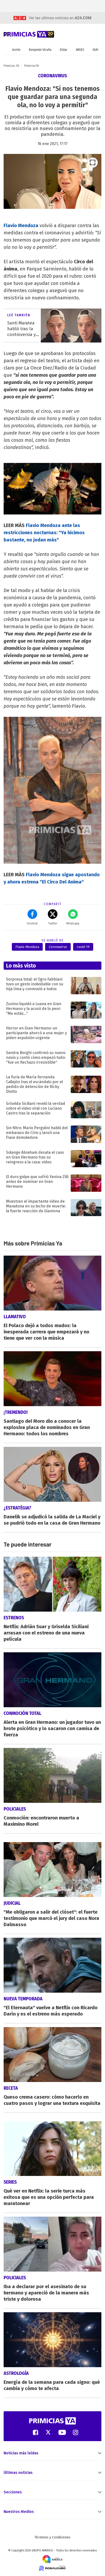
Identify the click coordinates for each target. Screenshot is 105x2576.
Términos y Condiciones (52, 2537)
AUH (95, 50)
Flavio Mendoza (27, 947)
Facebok (32, 917)
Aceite (16, 50)
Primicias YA (11, 65)
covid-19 (83, 947)
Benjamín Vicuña (40, 50)
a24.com (83, 18)
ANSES (80, 50)
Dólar (63, 50)
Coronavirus (58, 947)
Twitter (52, 917)
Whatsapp (72, 917)
